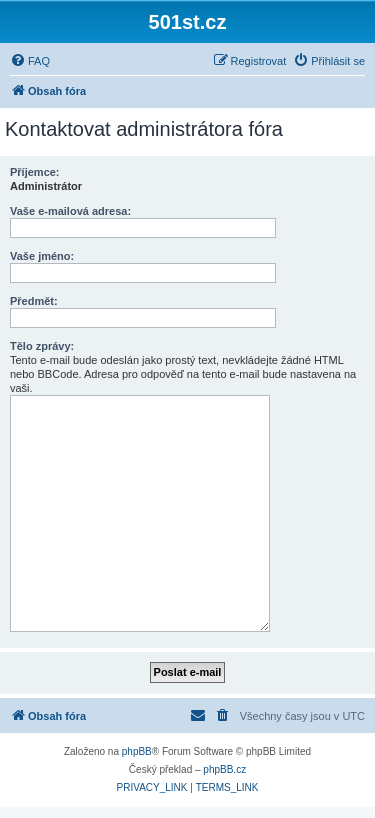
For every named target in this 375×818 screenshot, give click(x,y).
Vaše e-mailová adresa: (70, 211)
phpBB (137, 751)
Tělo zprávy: (42, 346)
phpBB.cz (224, 769)
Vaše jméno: (42, 256)
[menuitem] (30, 61)
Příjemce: (35, 172)
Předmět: (34, 301)
